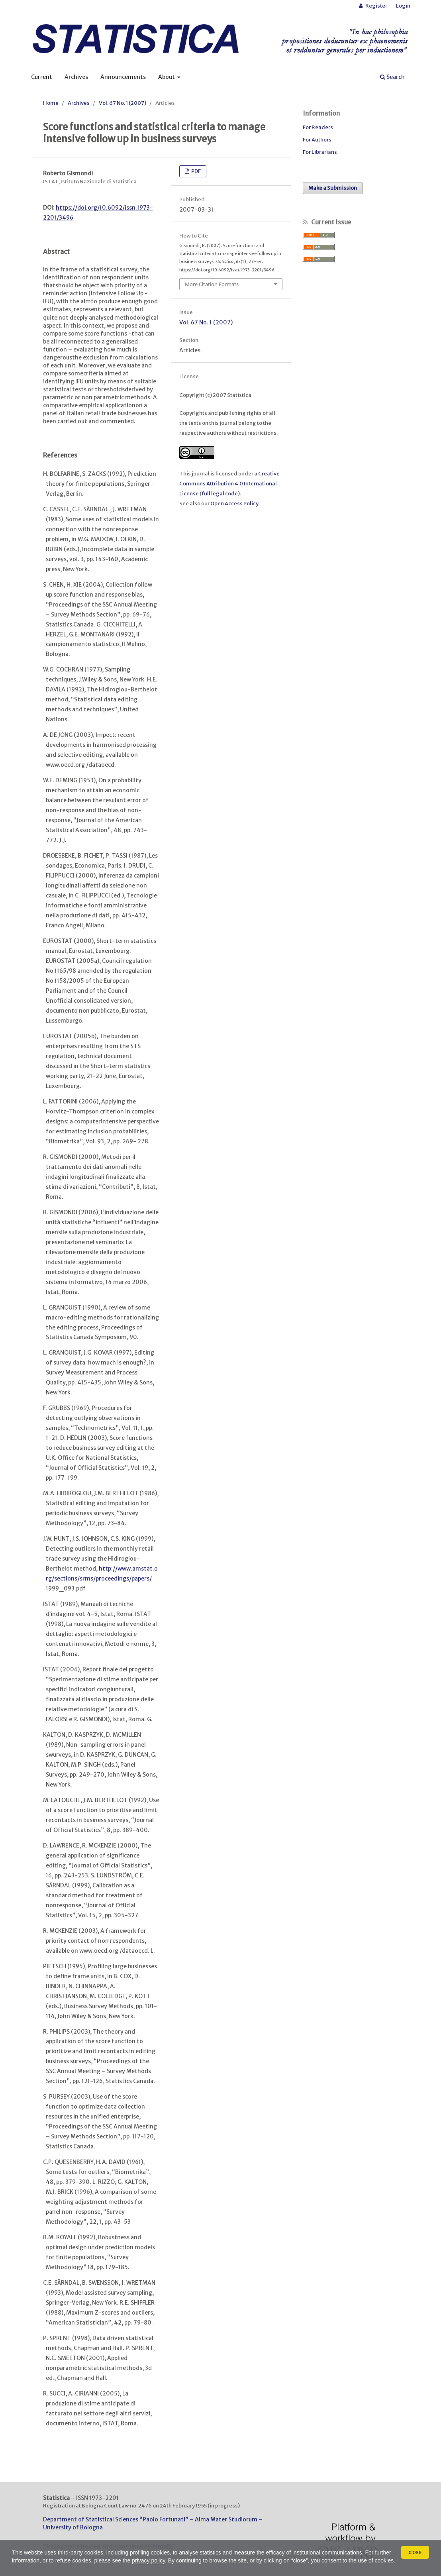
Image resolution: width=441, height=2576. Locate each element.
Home (51, 103)
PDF (195, 171)
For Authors (317, 139)
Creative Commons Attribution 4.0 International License (229, 483)
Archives (76, 76)
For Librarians (320, 152)
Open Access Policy (234, 503)
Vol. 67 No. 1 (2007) (122, 103)
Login (403, 5)
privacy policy (148, 2560)
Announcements (123, 76)
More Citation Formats (212, 284)
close (415, 2552)
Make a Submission (332, 188)
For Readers (318, 127)
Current (41, 76)
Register (376, 5)
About (167, 76)
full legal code (220, 493)
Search (392, 76)
